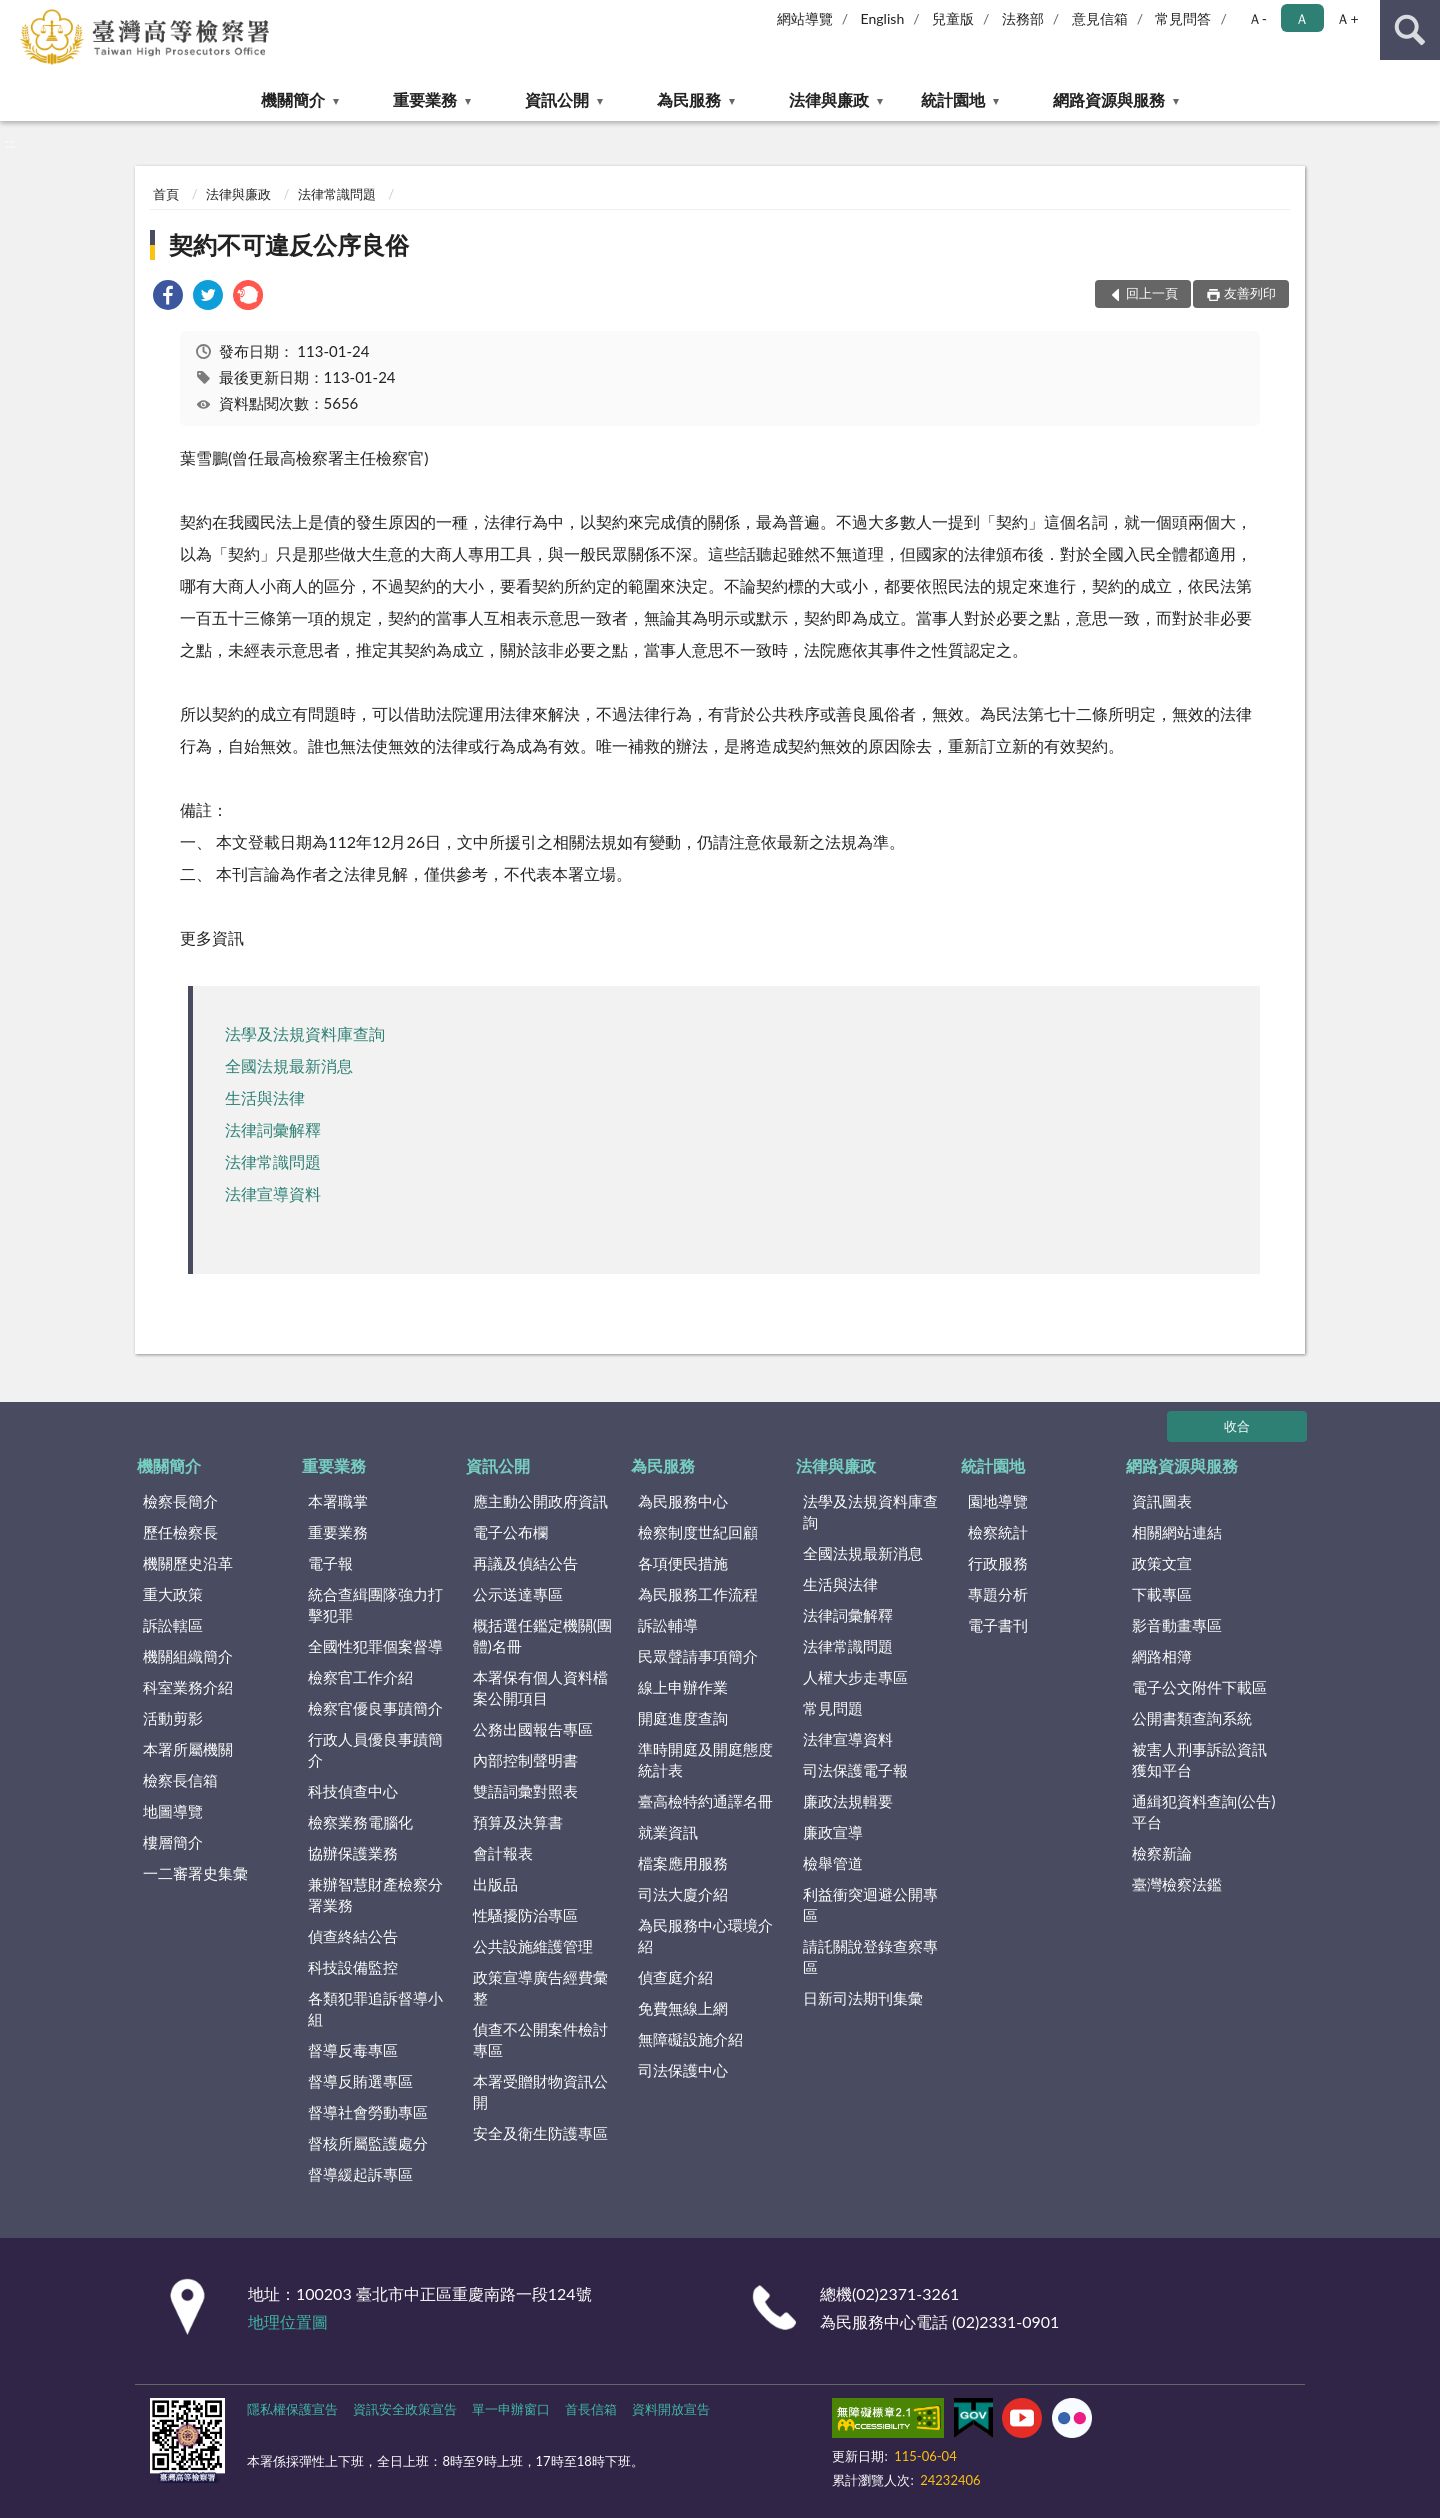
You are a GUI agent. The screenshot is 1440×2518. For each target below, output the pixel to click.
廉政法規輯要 (848, 1801)
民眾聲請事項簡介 (698, 1656)
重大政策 (173, 1594)
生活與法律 (265, 1097)
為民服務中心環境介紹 (705, 1935)
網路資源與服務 (1109, 99)
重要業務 (425, 99)
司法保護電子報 (855, 1770)
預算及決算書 (518, 1822)
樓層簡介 (173, 1842)
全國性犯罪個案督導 (375, 1646)
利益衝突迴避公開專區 (870, 1904)
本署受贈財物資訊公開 (540, 2091)
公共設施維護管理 (533, 1946)
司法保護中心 (683, 2070)
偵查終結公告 (353, 1936)
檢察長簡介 (180, 1501)
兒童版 (953, 18)
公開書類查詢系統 (1192, 1718)
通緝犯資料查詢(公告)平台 (1203, 1811)
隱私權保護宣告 (292, 2409)
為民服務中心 (683, 1501)
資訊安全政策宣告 (405, 2409)
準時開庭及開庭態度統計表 (705, 1759)
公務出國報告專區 (533, 1729)
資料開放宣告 (671, 2409)
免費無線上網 (683, 2008)
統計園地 (953, 99)
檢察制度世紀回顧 (698, 1532)
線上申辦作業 (683, 1687)
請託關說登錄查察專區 (870, 1956)
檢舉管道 (833, 1863)
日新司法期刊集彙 (863, 1998)
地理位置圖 (288, 2321)
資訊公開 (557, 99)
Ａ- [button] (1257, 18)
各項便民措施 (683, 1563)
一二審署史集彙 (195, 1873)
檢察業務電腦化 (360, 1822)
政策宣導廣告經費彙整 (540, 1987)
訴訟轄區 (173, 1625)
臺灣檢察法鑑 (1177, 1884)
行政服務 (998, 1563)
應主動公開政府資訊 (540, 1501)
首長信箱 (591, 2409)
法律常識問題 (337, 194)
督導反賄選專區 (360, 2081)
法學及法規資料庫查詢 (305, 1033)
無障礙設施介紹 (690, 2039)
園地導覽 (998, 1501)
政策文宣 (1162, 1563)
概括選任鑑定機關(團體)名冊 (542, 1635)
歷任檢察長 (180, 1532)
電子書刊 (998, 1625)
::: (16, 15)
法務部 (1023, 18)
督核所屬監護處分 (368, 2143)
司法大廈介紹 (683, 1894)
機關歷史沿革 (188, 1563)
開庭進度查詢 (683, 1718)
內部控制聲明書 (525, 1760)
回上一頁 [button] (1152, 293)
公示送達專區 (518, 1594)
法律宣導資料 (273, 1193)
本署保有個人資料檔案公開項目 (540, 1687)
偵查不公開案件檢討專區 (540, 2039)
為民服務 (689, 99)
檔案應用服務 (683, 1863)
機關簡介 (293, 99)
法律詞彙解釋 (273, 1129)
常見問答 (1183, 18)
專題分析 (998, 1594)
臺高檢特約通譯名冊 (705, 1801)
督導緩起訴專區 (360, 2174)
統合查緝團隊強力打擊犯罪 (375, 1604)
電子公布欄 (510, 1532)
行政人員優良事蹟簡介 (375, 1749)
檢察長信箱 (180, 1780)
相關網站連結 (1177, 1532)
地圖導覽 (173, 1811)
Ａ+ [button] (1347, 18)
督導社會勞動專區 (368, 2112)
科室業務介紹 (188, 1687)
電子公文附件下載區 (1199, 1687)
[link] (168, 297)
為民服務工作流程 (698, 1594)
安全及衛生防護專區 (540, 2133)
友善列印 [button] (1250, 293)
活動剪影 (173, 1718)
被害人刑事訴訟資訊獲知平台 (1199, 1759)
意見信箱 (1100, 18)
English (883, 18)
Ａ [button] (1302, 18)
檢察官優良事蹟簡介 (375, 1708)
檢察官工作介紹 (360, 1677)
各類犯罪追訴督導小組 (375, 2008)
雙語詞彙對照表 (525, 1791)
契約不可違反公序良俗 (289, 244)
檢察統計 (998, 1532)
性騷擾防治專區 (525, 1915)
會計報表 (503, 1853)
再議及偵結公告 (525, 1563)
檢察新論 (1162, 1853)
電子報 (330, 1563)
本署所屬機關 (188, 1749)
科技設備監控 (353, 1967)
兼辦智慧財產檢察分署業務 (375, 1894)
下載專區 (1162, 1594)
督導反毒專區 (353, 2050)
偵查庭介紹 (675, 1977)
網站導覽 (805, 18)
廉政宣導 (833, 1832)
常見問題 (833, 1708)
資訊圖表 (1162, 1501)
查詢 (1410, 30)
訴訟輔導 (668, 1625)
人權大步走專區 (855, 1677)
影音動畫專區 (1177, 1625)
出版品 (495, 1884)
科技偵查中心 (353, 1791)
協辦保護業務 (353, 1853)
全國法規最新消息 (289, 1065)
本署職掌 (338, 1501)
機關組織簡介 (188, 1656)
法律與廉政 (829, 99)
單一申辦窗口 (511, 2409)
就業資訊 (668, 1832)
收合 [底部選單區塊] (1237, 1426)
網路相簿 (1162, 1656)
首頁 (166, 194)
